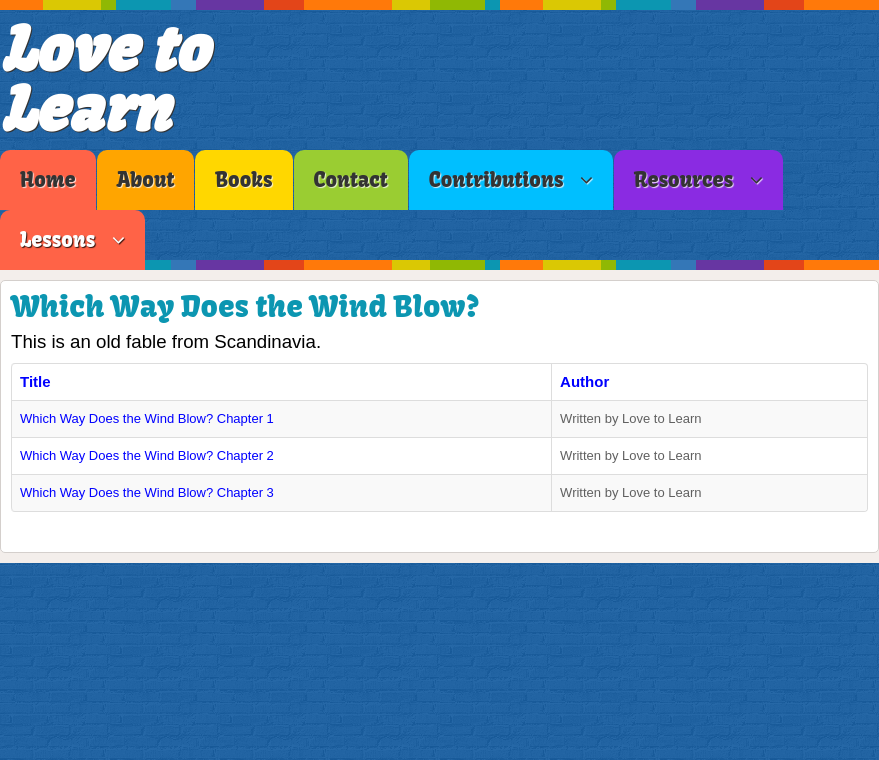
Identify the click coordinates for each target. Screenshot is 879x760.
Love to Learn (104, 79)
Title (35, 381)
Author (584, 381)
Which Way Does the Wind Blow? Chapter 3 (147, 492)
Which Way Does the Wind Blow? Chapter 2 (147, 455)
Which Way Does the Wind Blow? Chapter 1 (147, 418)
